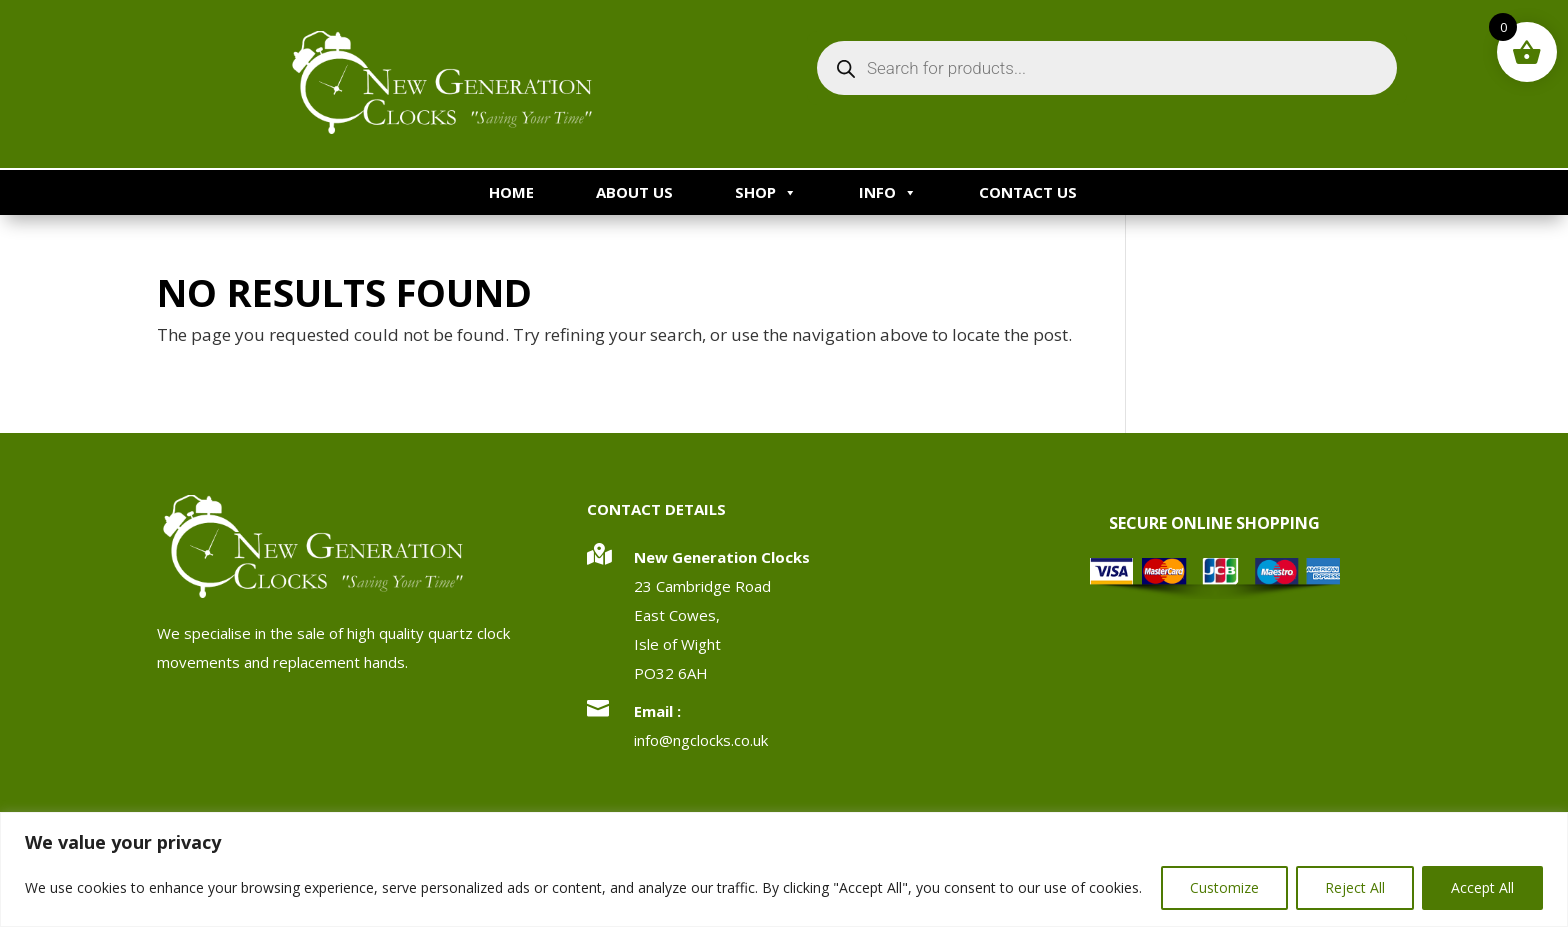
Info (888, 192)
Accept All (1482, 887)
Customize (1224, 887)
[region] (784, 869)
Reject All (1355, 887)
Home (511, 192)
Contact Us (1028, 192)
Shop (766, 192)
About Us (634, 192)
